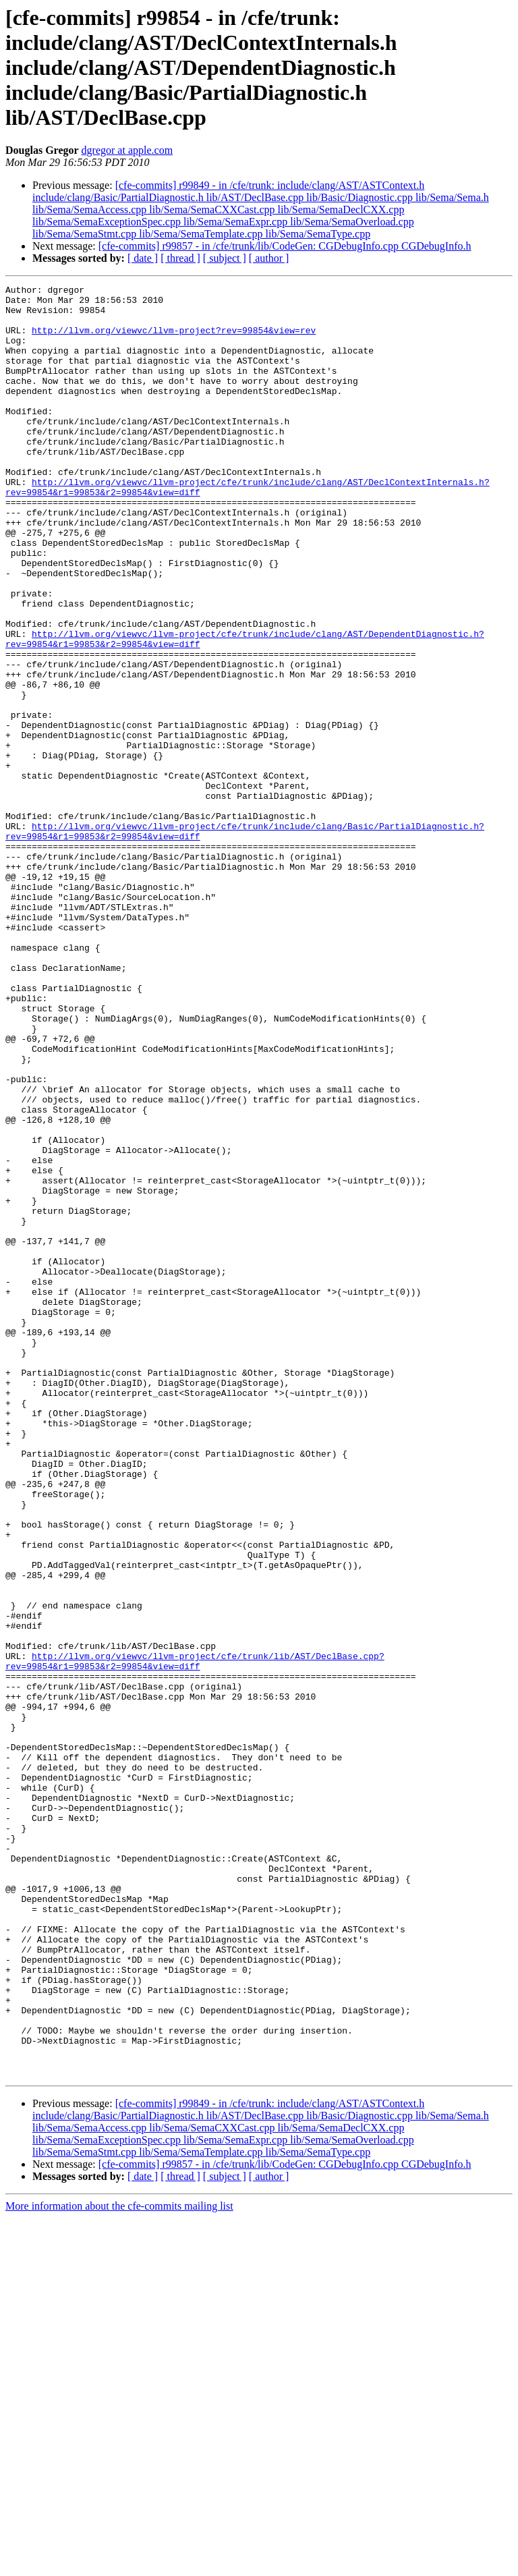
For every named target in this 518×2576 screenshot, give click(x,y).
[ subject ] (224, 258)
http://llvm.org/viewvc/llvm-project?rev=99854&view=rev (174, 340)
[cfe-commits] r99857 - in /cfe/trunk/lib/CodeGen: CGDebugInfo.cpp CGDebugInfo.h (284, 246)
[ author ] (269, 258)
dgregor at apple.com (127, 150)
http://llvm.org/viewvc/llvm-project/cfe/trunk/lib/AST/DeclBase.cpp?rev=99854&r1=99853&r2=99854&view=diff (194, 1937)
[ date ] (142, 258)
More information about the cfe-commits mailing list (119, 2564)
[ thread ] (180, 258)
